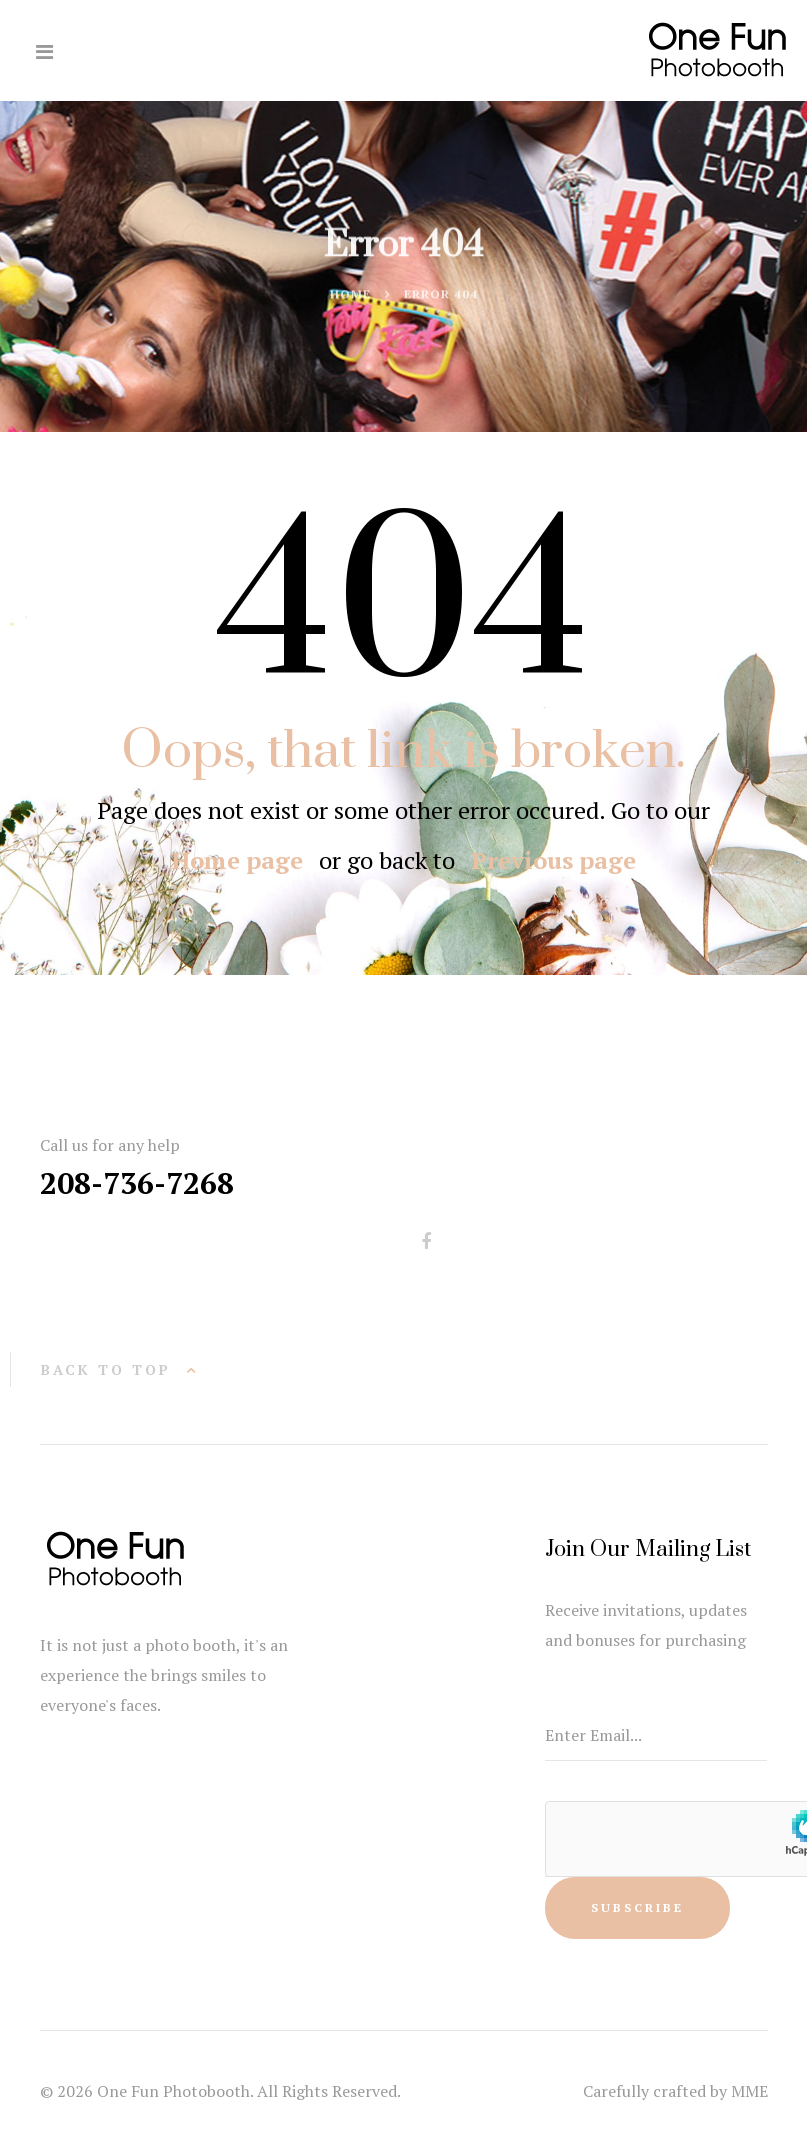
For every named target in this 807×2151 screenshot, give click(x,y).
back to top (106, 1369)
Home (350, 295)
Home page (237, 860)
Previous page (553, 860)
